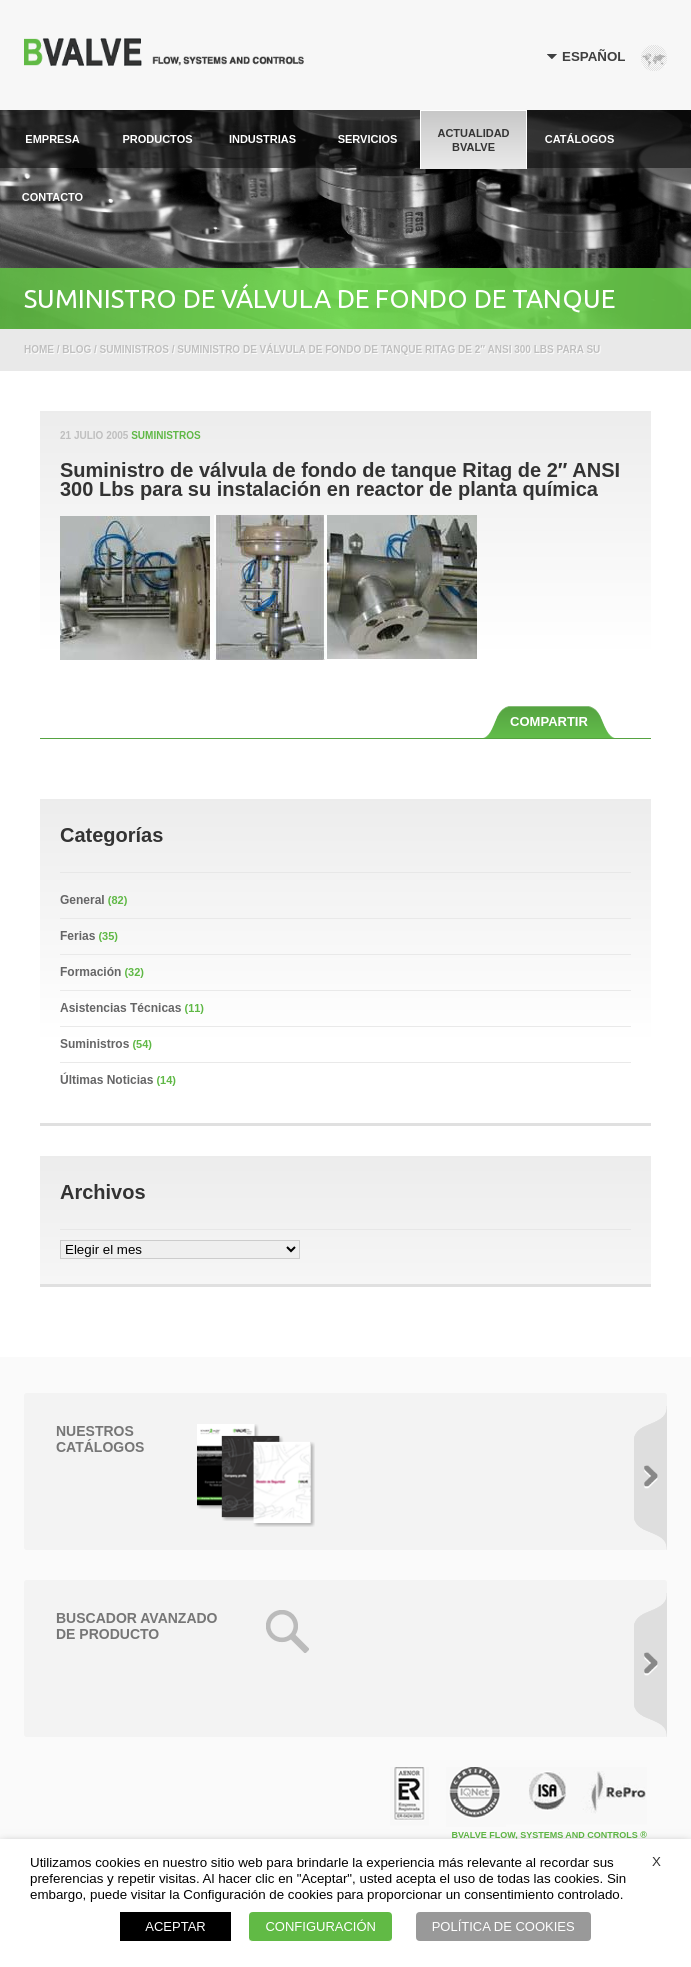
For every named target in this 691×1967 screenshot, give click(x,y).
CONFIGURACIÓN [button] (320, 1926)
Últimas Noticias (106, 1080)
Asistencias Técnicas (120, 1008)
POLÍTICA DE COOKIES (503, 1926)
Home (39, 349)
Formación (90, 972)
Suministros (165, 435)
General (82, 900)
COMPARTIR (549, 721)
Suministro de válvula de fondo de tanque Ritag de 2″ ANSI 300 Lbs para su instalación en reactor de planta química (340, 480)
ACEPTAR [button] (175, 1926)
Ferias (77, 936)
